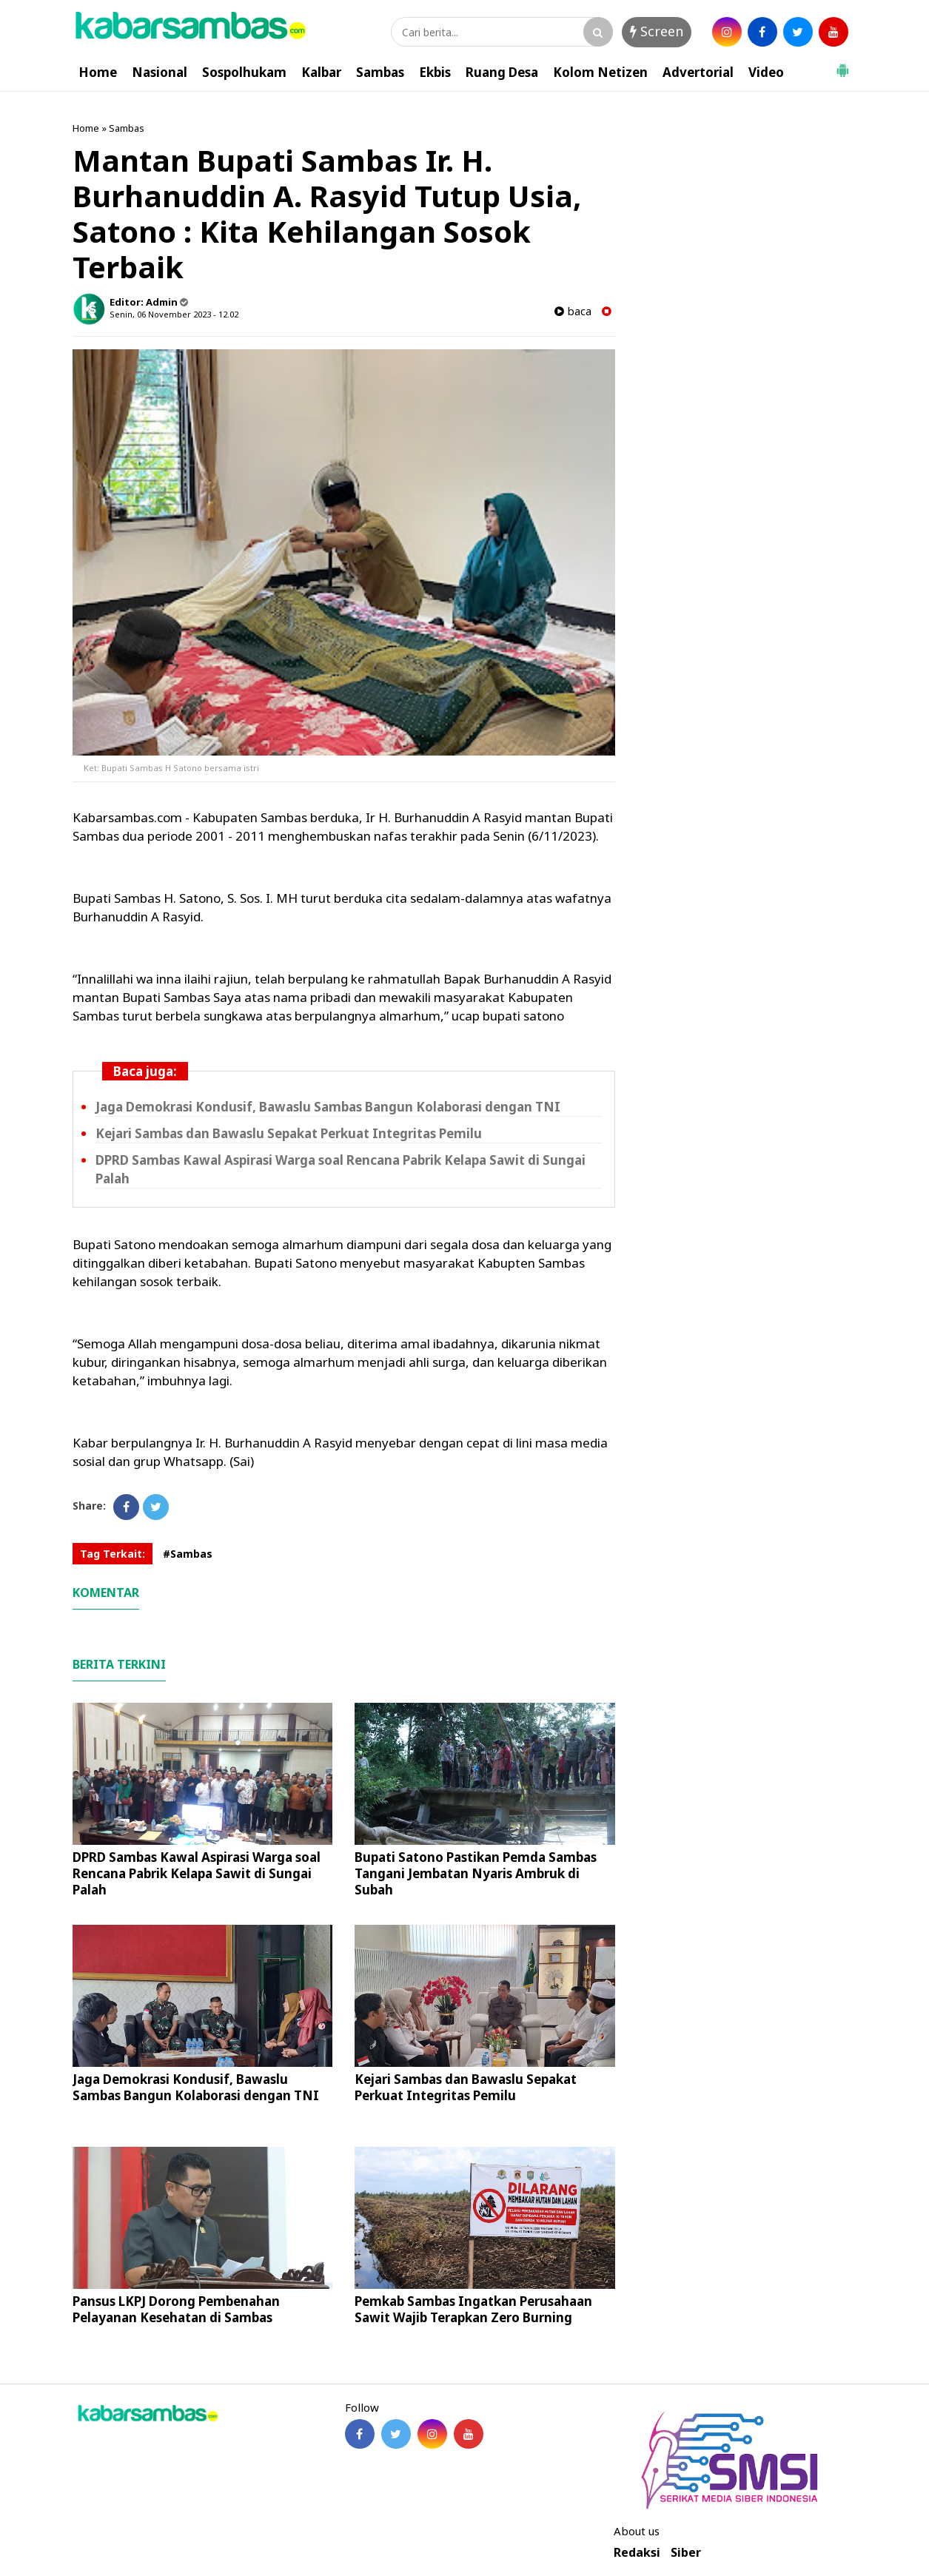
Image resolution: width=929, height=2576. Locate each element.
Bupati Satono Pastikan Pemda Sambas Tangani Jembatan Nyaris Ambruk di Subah (476, 1873)
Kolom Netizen (600, 72)
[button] (842, 64)
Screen (656, 31)
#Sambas (187, 1554)
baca (572, 311)
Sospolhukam (244, 72)
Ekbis (435, 72)
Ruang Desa (502, 72)
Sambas (380, 72)
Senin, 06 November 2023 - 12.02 (174, 314)
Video (766, 72)
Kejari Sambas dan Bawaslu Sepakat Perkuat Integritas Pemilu (288, 1133)
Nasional (159, 72)
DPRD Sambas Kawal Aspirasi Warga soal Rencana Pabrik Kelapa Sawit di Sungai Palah (197, 1873)
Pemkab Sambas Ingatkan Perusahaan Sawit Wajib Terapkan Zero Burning (473, 2309)
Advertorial (698, 72)
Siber (686, 2552)
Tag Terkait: (112, 1554)
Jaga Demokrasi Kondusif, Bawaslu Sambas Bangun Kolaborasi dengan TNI (327, 1106)
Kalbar (321, 72)
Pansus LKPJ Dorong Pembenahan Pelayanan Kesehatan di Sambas (176, 2309)
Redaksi (637, 2552)
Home (97, 72)
